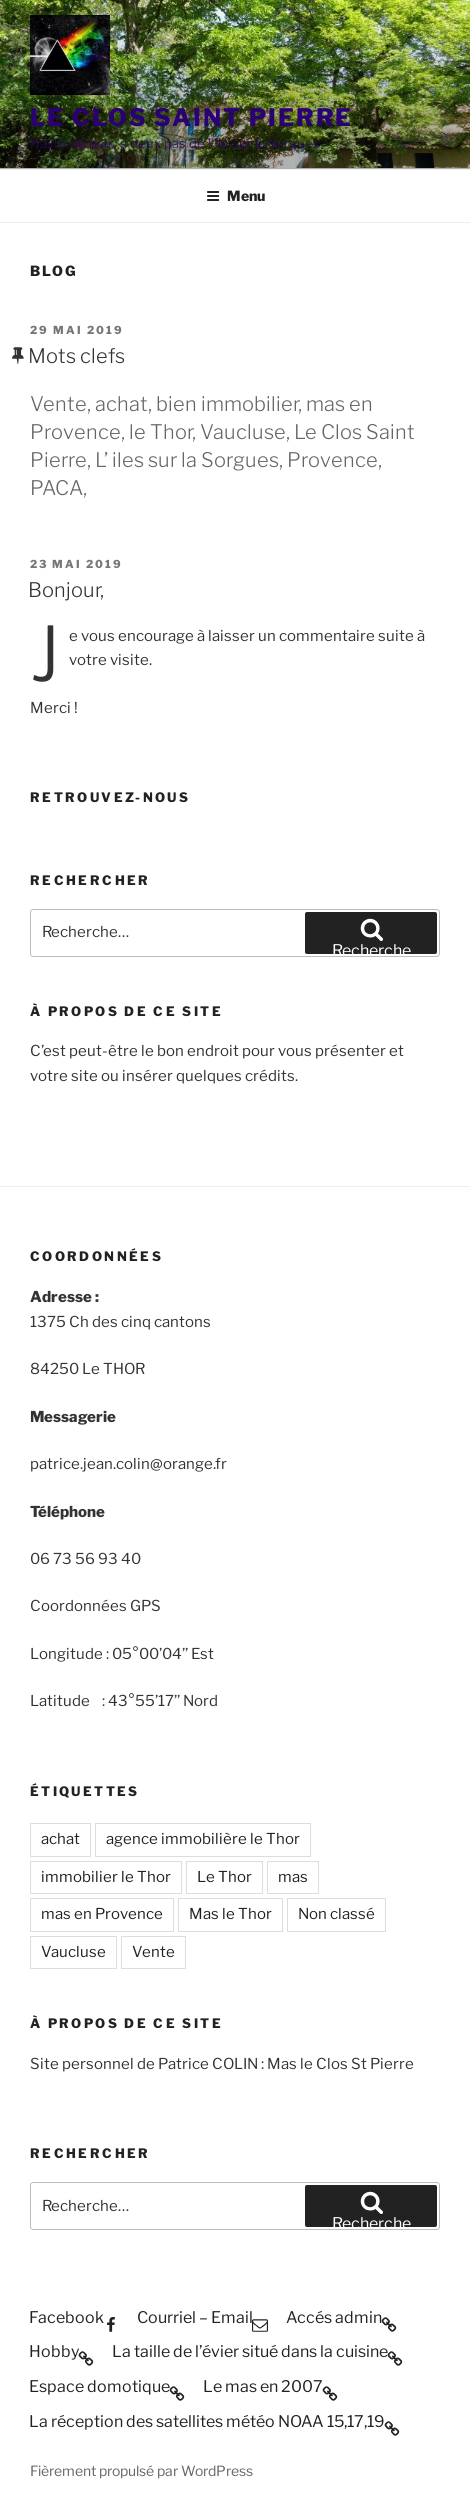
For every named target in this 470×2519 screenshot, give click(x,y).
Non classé (336, 1914)
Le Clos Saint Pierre (191, 117)
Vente (153, 1952)
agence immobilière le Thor (203, 1839)
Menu (235, 195)
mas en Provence (102, 1914)
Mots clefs (76, 356)
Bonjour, (66, 590)
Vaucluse (73, 1952)
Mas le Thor (230, 1914)
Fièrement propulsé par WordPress (141, 2470)
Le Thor (224, 1877)
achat (60, 1839)
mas (293, 1877)
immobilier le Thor (106, 1877)
